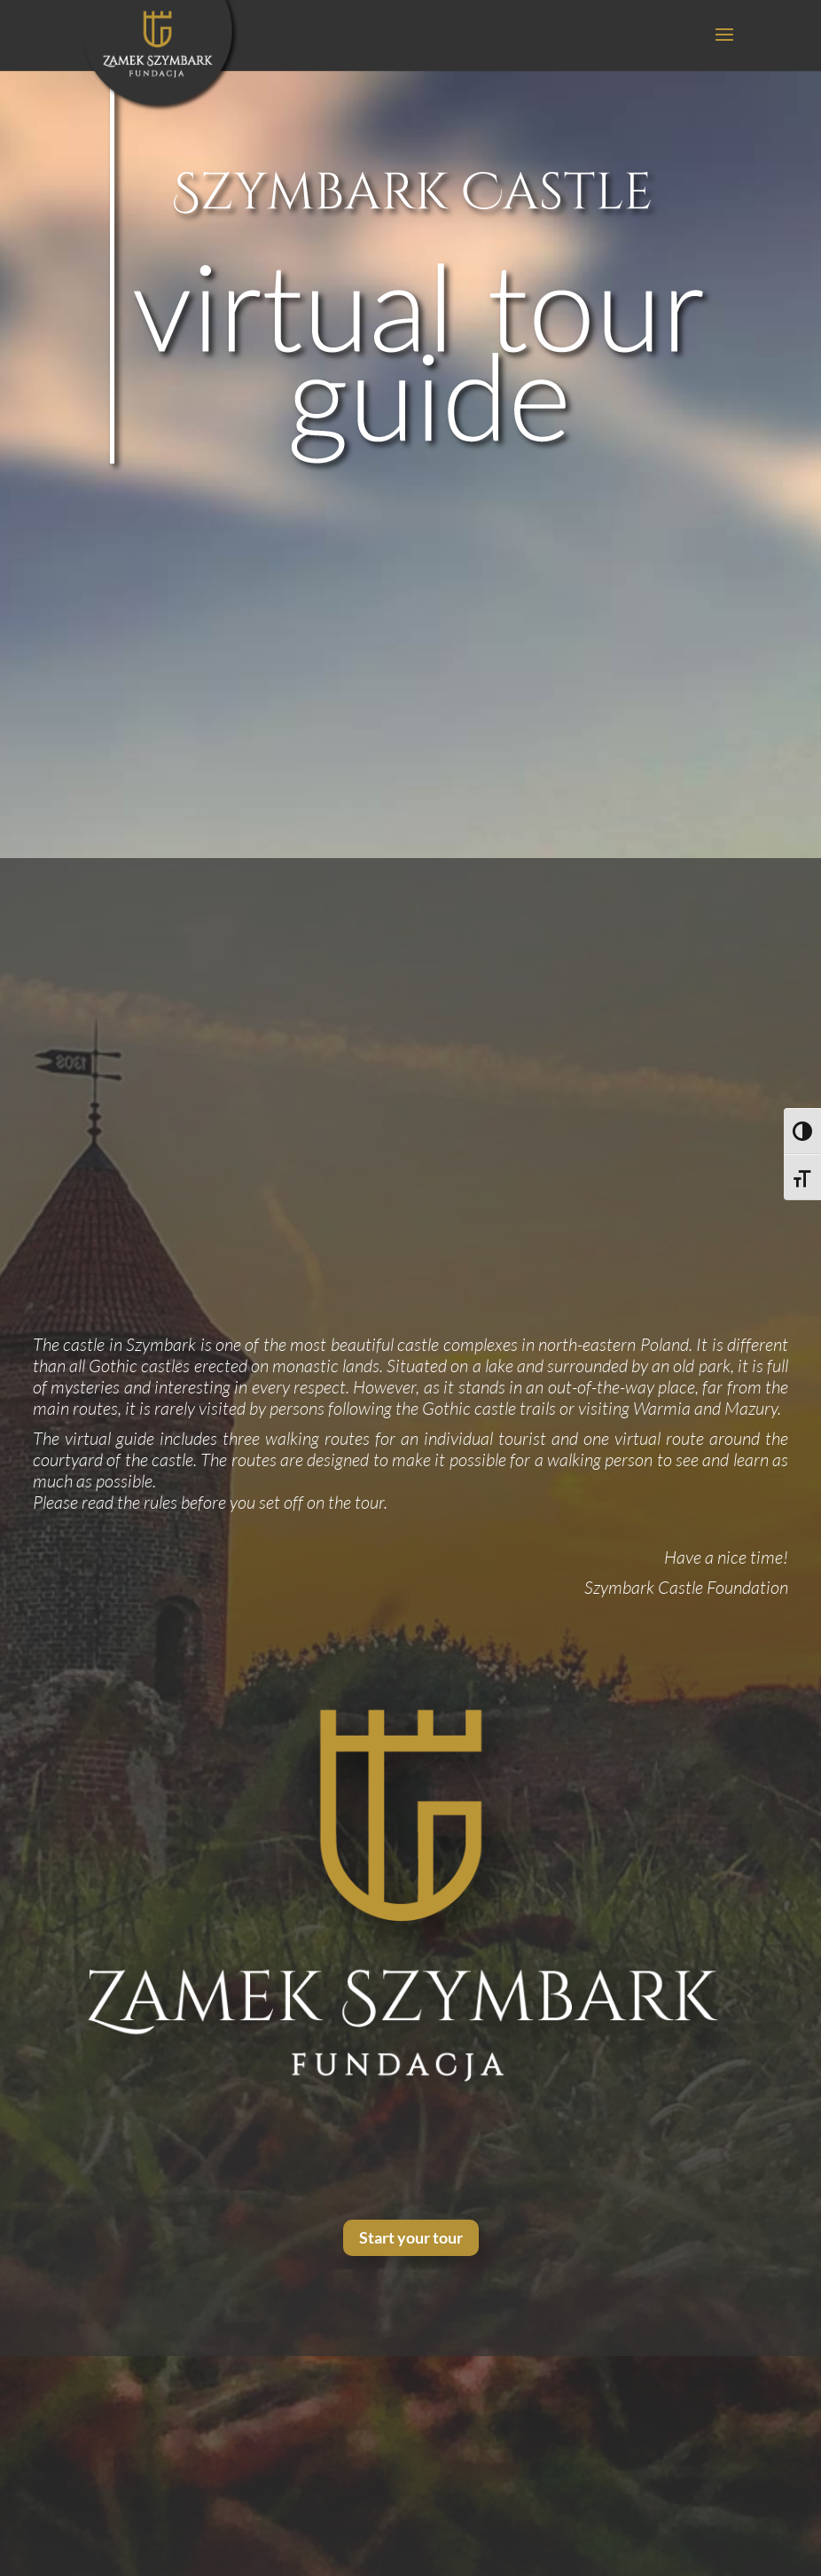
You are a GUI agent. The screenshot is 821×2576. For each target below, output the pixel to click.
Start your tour (411, 2237)
